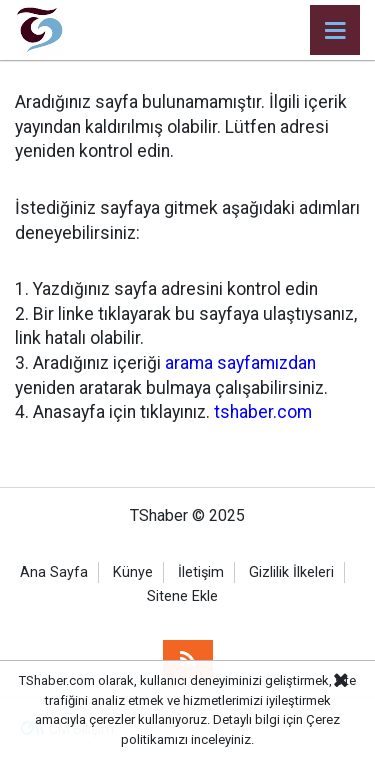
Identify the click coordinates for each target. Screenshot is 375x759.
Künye (133, 572)
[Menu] (335, 31)
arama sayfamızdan (240, 363)
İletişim (201, 572)
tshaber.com (263, 412)
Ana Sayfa (54, 572)
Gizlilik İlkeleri (291, 572)
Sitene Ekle (182, 596)
